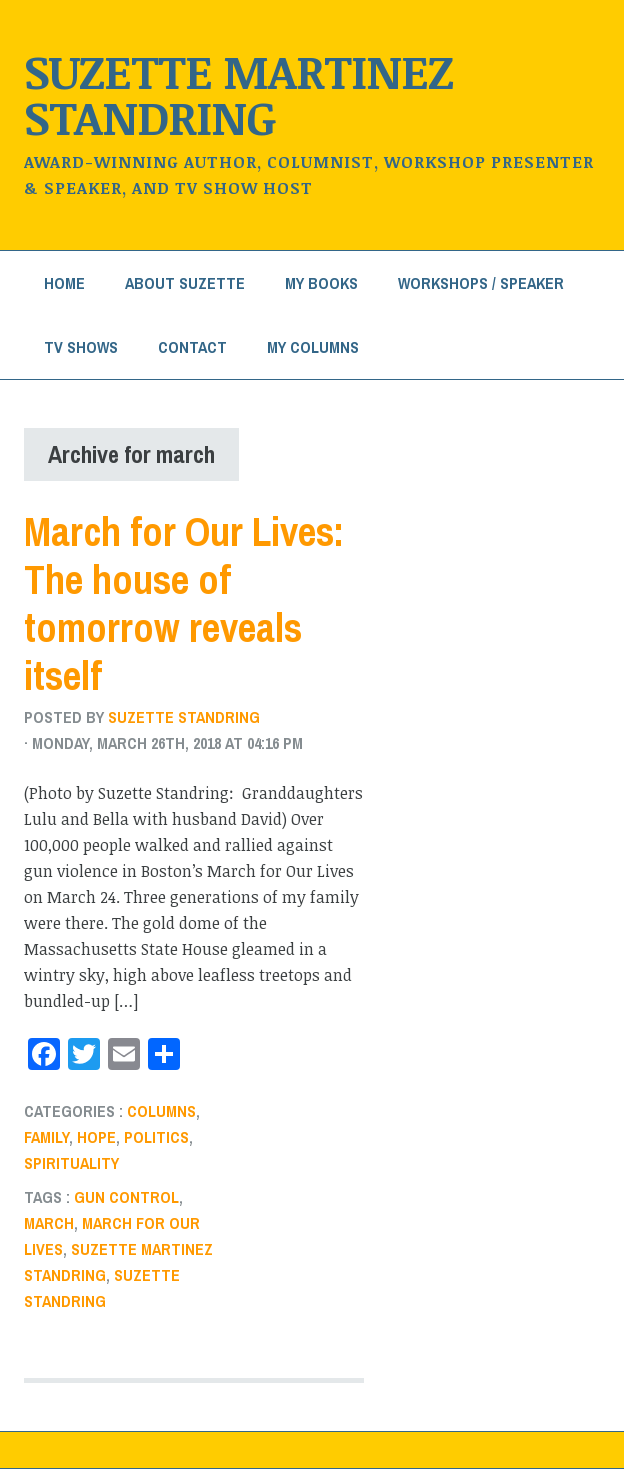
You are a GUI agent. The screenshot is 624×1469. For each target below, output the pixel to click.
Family (46, 1137)
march (49, 1223)
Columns (161, 1111)
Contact (192, 347)
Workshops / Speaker (481, 283)
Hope (96, 1137)
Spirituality (71, 1163)
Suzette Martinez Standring (238, 93)
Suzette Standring (184, 717)
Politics (156, 1137)
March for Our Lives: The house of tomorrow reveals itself (184, 603)
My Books (321, 283)
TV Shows (81, 347)
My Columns (313, 347)
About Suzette (185, 283)
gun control (126, 1197)
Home (64, 283)
